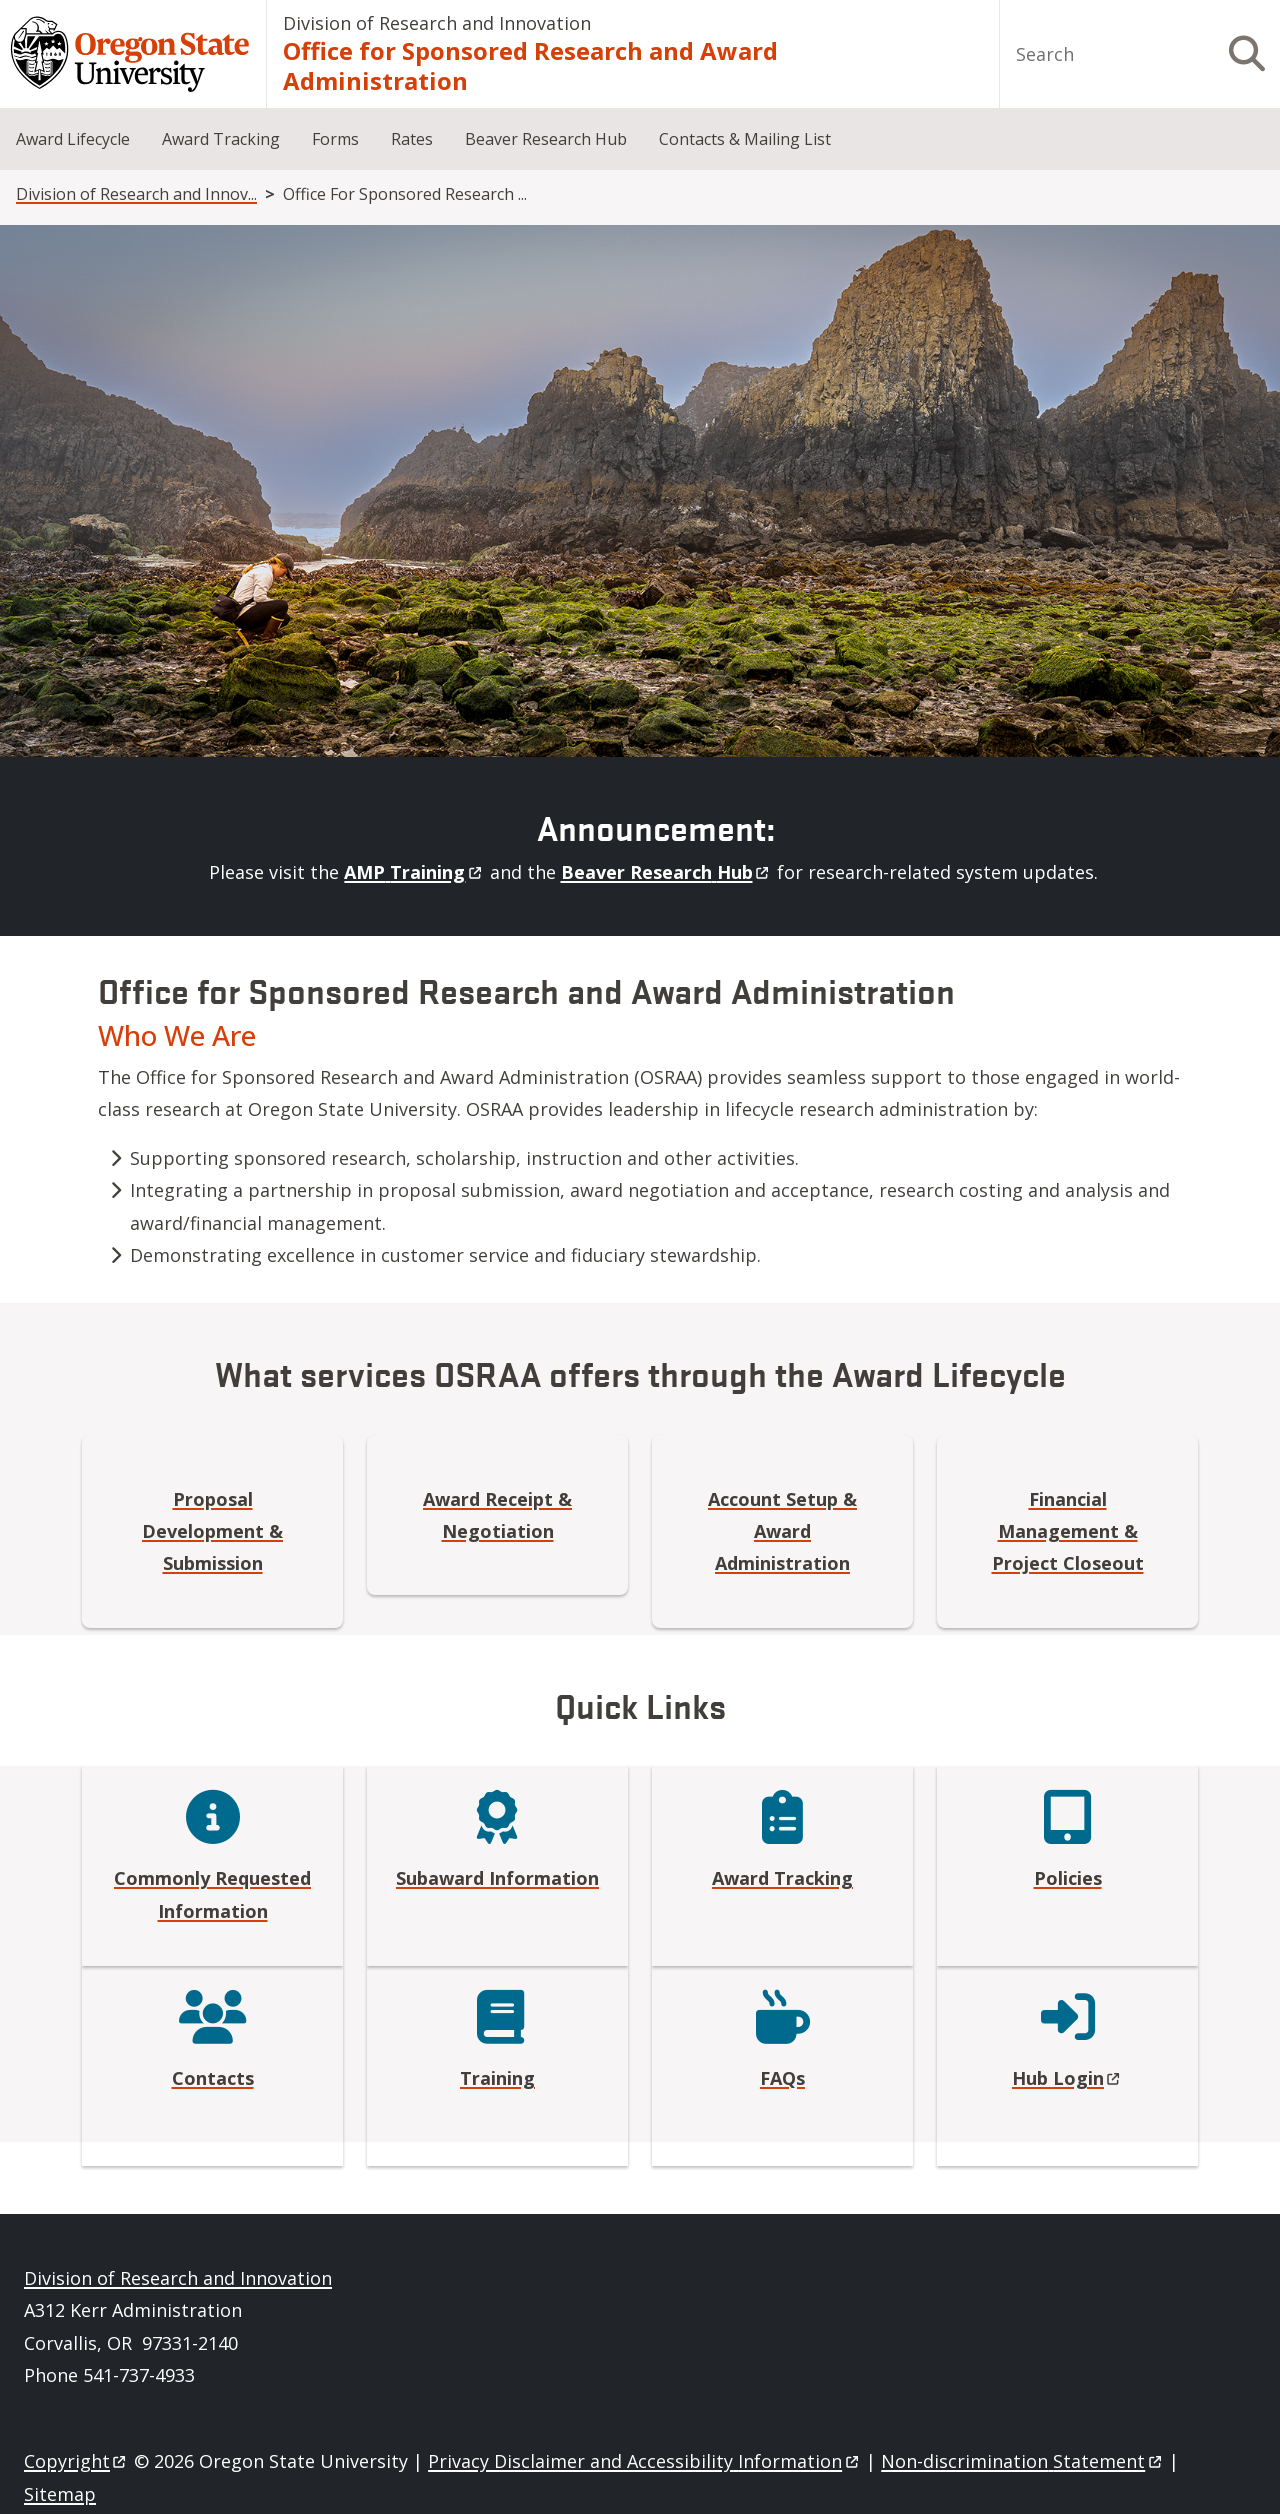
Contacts (213, 2078)
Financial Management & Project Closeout (1068, 1531)
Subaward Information (497, 1878)
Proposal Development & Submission (212, 1531)
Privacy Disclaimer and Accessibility (644, 2461)
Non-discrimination (1022, 2461)
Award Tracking (221, 139)
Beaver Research (666, 872)
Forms (335, 139)
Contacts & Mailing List (745, 139)
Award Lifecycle (73, 139)
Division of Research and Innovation (437, 23)
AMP (414, 872)
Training (497, 2078)
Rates (412, 139)
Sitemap (60, 2494)
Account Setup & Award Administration (782, 1531)
